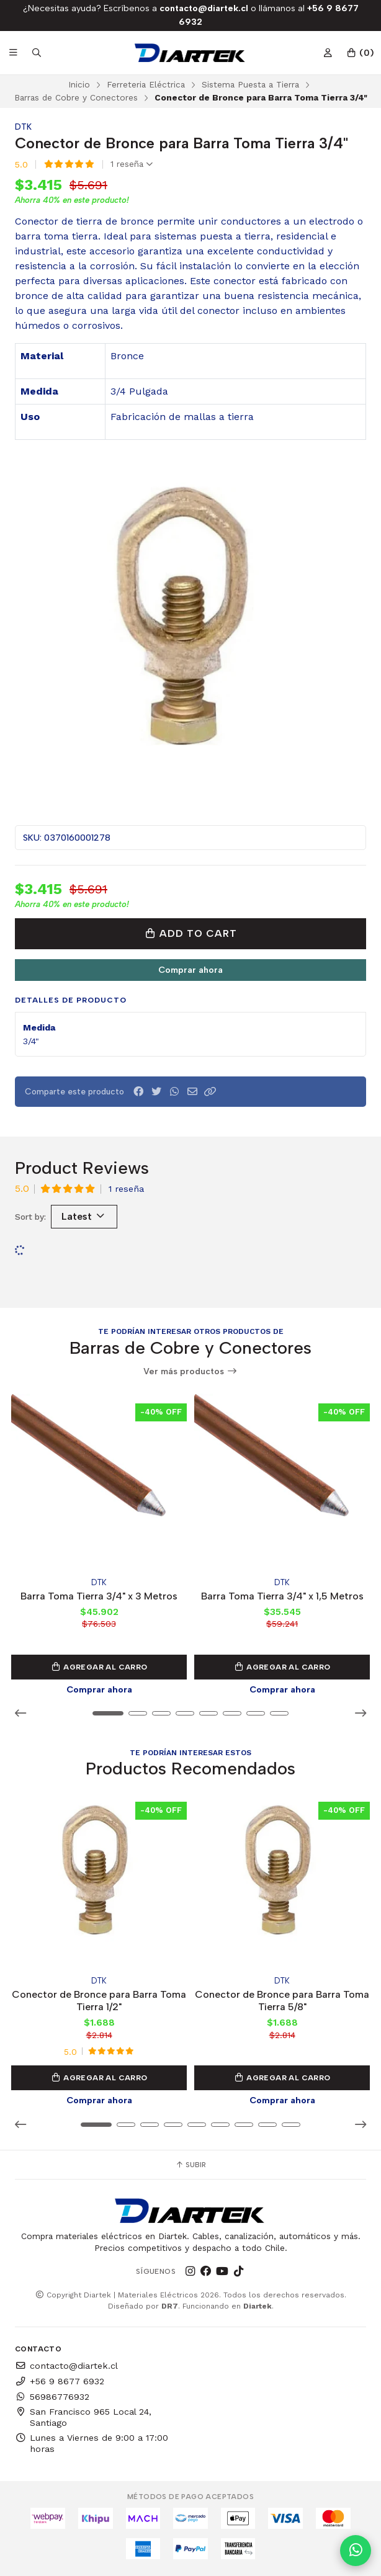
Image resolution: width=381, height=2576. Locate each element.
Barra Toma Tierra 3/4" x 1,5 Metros (282, 1595)
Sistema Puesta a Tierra (250, 84)
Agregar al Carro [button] (98, 1667)
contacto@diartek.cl (66, 2366)
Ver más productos (190, 1371)
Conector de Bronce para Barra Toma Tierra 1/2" (99, 2000)
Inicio (79, 84)
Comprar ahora (190, 969)
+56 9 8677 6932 (59, 2381)
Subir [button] (190, 2164)
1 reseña (131, 164)
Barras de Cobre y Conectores (76, 97)
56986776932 (52, 2397)
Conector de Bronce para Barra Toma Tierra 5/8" (282, 2000)
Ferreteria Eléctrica (146, 84)
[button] (210, 1091)
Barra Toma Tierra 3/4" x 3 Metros (98, 1595)
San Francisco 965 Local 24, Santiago (83, 2417)
